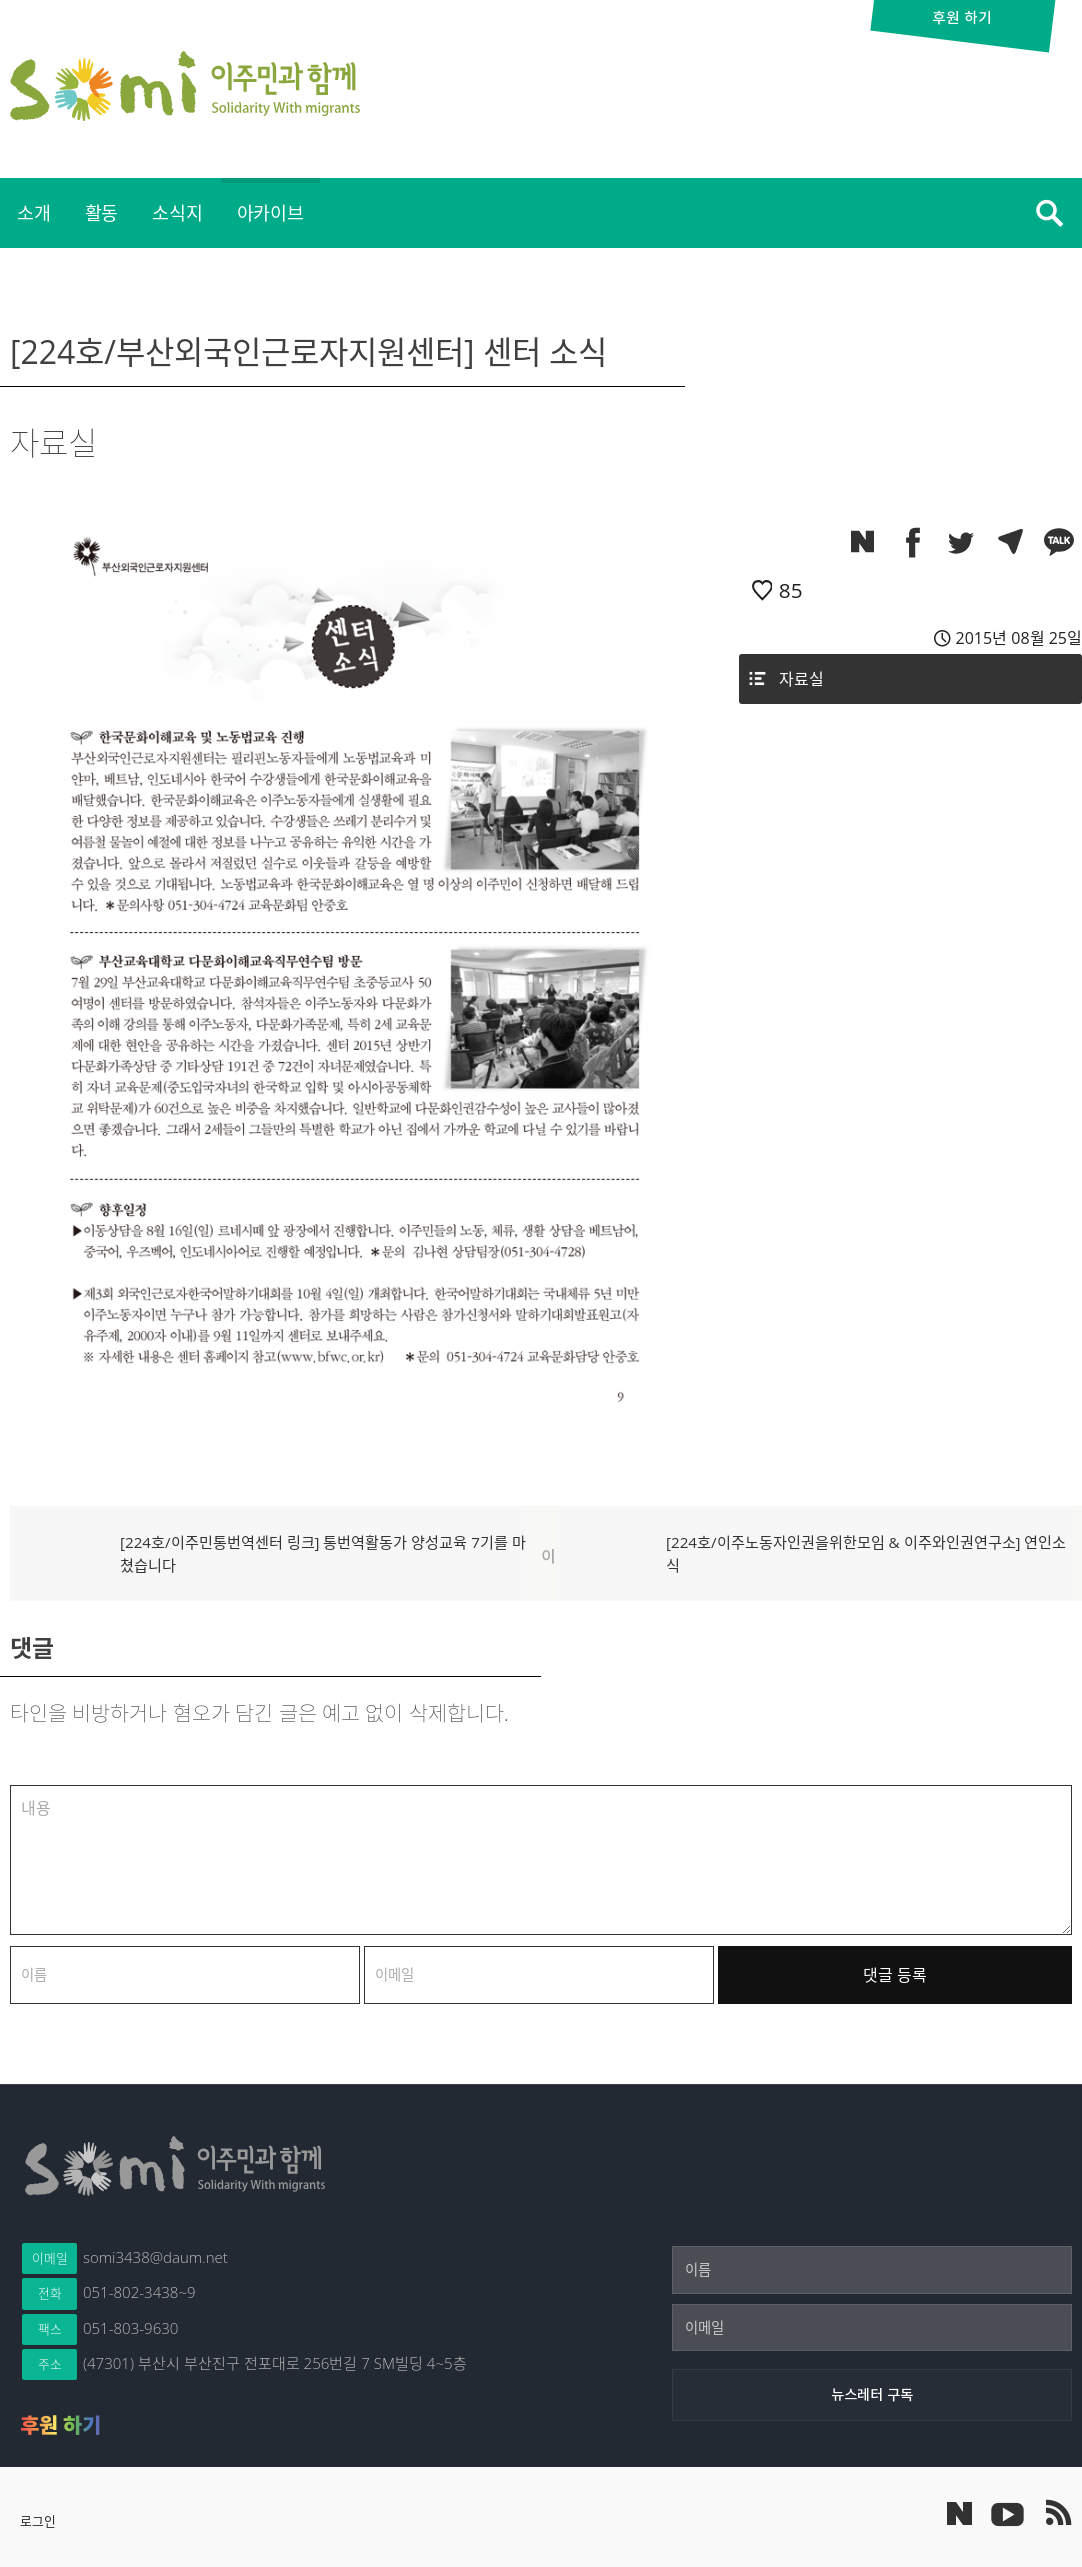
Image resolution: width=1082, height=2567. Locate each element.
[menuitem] (34, 213)
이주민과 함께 (185, 86)
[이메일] (872, 2328)
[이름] (872, 2270)
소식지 (177, 212)
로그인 (38, 2521)
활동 (102, 212)
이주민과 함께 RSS (1057, 2513)
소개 (34, 212)
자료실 (801, 679)
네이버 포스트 (959, 2513)
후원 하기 (60, 2425)
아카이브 (270, 212)
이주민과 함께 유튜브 (1007, 2513)
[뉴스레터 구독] (872, 2395)
